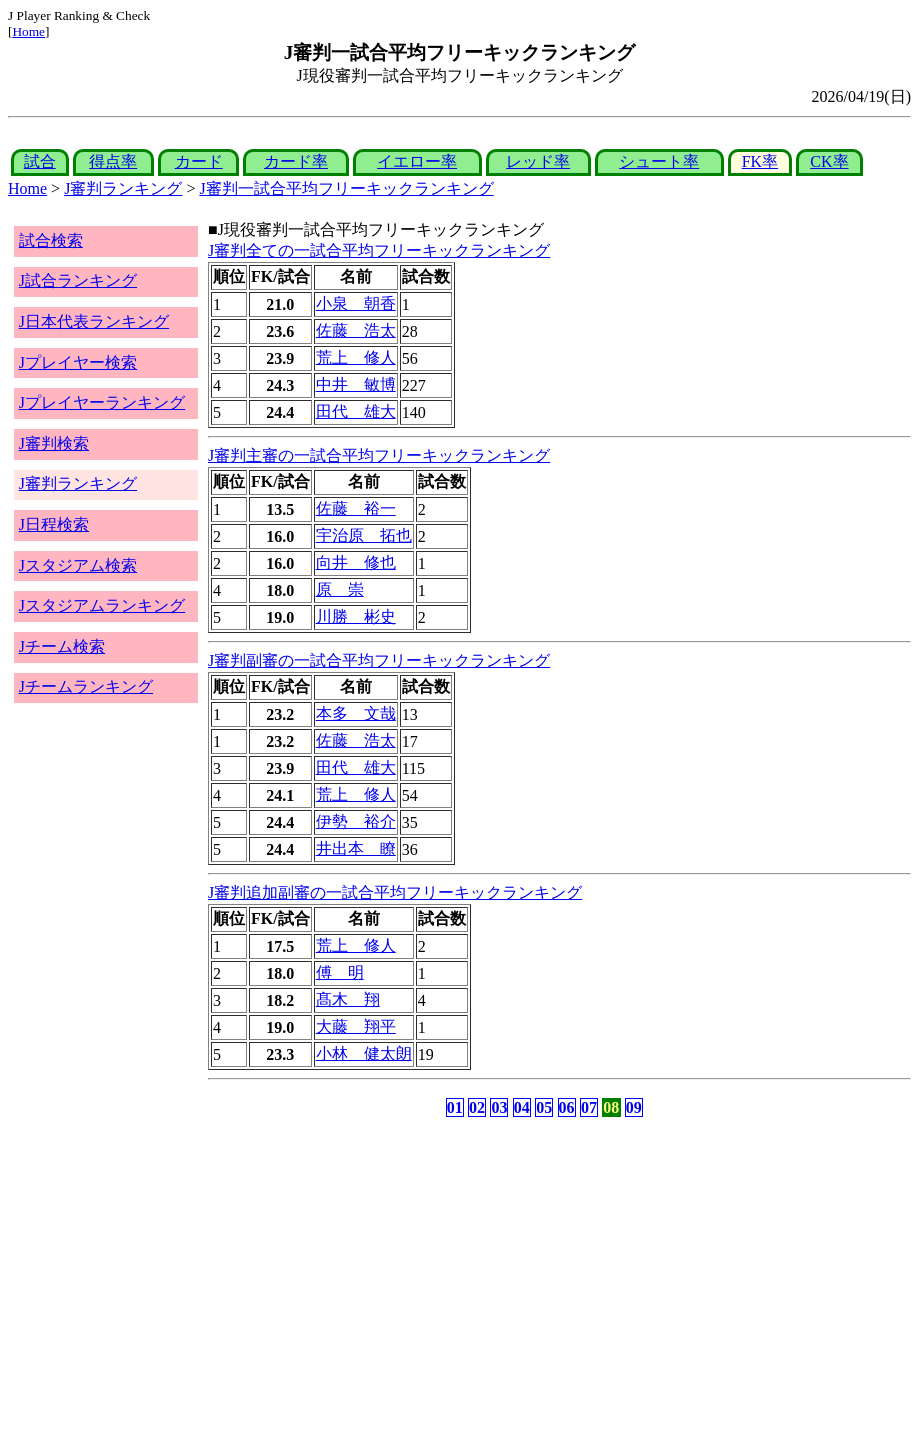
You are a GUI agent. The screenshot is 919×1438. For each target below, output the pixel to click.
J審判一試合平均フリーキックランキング (346, 188)
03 (499, 1107)
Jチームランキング (86, 686)
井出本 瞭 (356, 848)
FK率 (760, 161)
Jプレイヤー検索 (78, 362)
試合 (40, 161)
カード (199, 161)
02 (477, 1107)
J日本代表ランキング (94, 321)
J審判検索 (54, 443)
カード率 (296, 161)
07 (589, 1107)
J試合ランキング (78, 280)
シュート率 (659, 161)
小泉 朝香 (356, 303)
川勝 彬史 (356, 616)
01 (455, 1107)
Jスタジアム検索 (78, 565)
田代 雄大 (356, 411)
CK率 (829, 161)
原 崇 (340, 589)
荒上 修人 (356, 357)
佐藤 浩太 (356, 330)
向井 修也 (356, 562)
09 (634, 1107)
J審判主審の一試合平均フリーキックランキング (379, 455)
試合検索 (51, 240)
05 (544, 1107)
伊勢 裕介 (356, 821)
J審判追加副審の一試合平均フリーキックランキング (395, 892)
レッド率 (538, 161)
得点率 (113, 161)
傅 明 (340, 972)
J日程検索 (54, 524)
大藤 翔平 (356, 1026)
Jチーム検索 (62, 646)
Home (28, 31)
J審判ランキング (123, 188)
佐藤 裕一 (356, 508)
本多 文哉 (356, 713)
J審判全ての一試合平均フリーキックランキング (379, 250)
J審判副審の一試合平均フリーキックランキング (379, 660)
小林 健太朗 (364, 1053)
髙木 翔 (348, 999)
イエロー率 (417, 161)
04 (522, 1107)
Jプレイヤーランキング (102, 402)
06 (567, 1107)
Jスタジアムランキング (102, 605)
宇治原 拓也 (364, 535)
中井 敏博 (356, 384)
